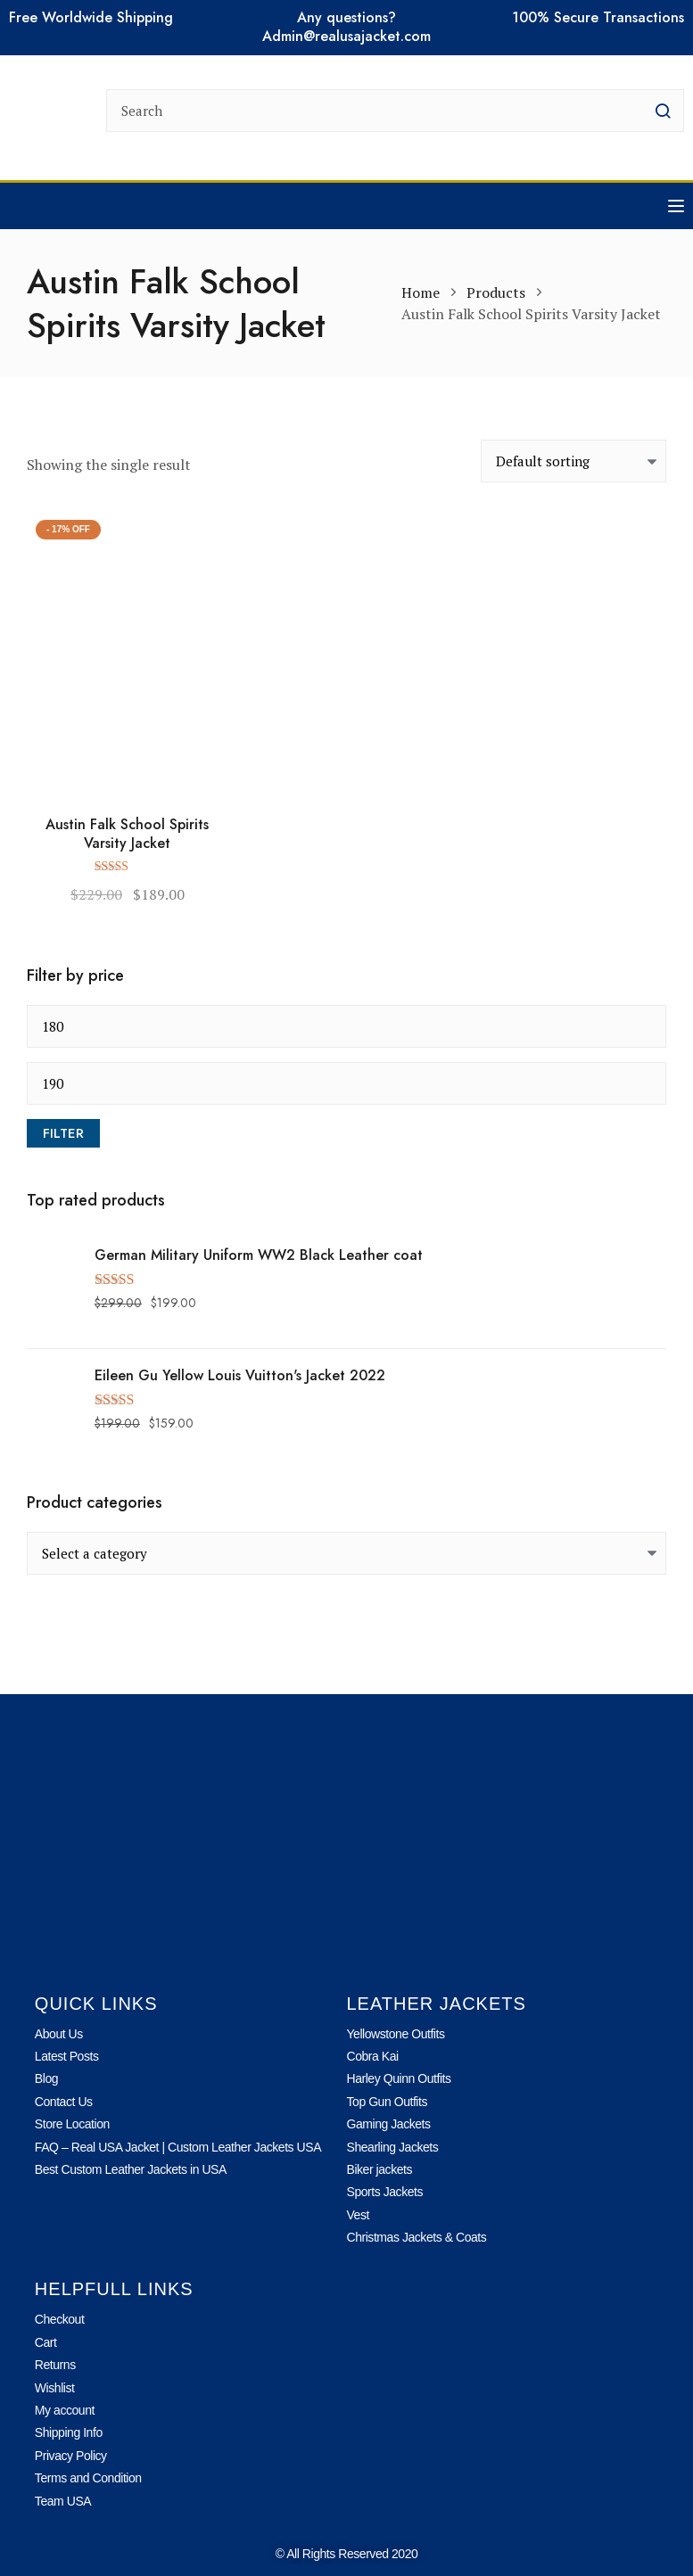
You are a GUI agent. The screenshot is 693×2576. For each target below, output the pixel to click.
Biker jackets (380, 2169)
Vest (358, 2215)
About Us (59, 2034)
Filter (63, 1133)
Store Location (72, 2124)
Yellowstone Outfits (396, 2034)
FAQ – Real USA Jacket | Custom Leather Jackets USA (178, 2147)
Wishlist (55, 2388)
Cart (46, 2342)
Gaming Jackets (389, 2124)
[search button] (662, 110)
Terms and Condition (88, 2478)
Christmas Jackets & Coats (417, 2237)
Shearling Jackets (393, 2147)
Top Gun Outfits (387, 2102)
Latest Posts (67, 2056)
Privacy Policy (71, 2455)
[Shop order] (573, 461)
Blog (46, 2078)
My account (65, 2410)
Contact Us (64, 2102)
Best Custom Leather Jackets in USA (131, 2169)
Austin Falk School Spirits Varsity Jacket (127, 834)
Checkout (60, 2319)
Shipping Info (69, 2432)
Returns (55, 2365)
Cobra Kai (373, 2056)
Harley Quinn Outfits (399, 2078)
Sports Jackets (385, 2192)
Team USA (63, 2501)
